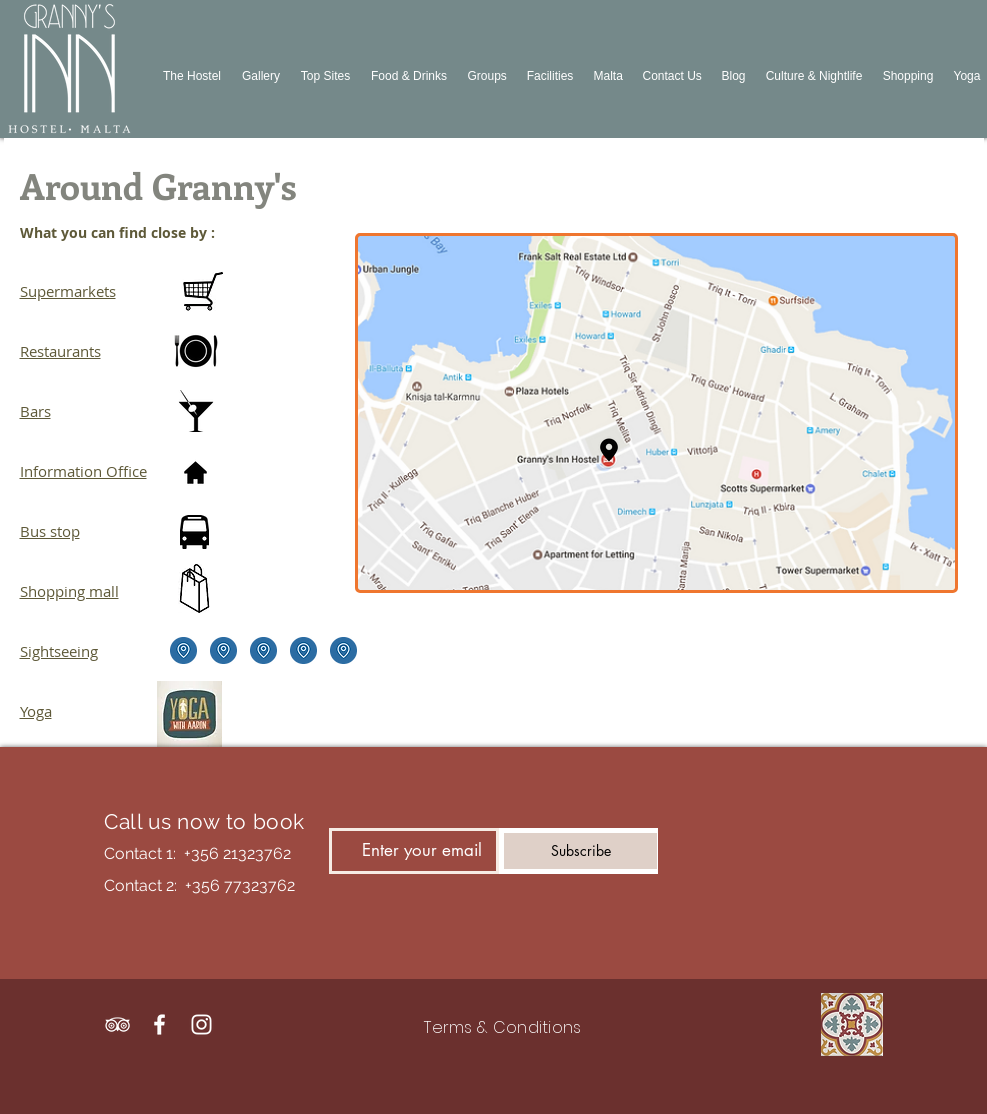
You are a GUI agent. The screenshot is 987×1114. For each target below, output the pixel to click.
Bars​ (35, 411)
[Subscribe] (580, 851)
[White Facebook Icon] (159, 1024)
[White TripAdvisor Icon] (117, 1024)
